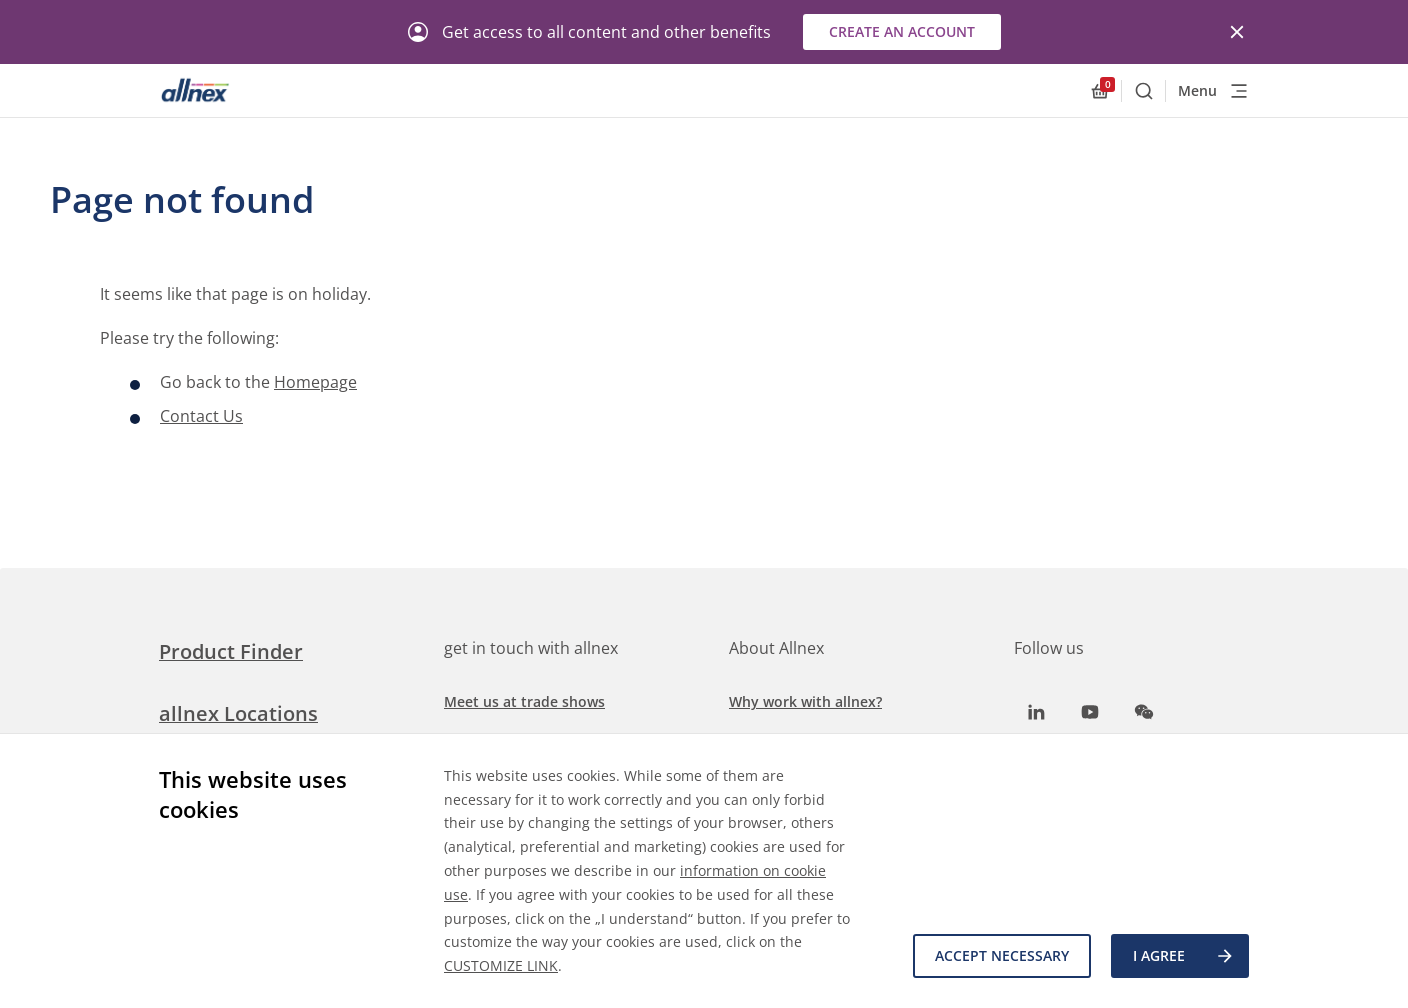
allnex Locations (238, 713)
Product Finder (231, 651)
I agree (1184, 956)
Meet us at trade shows (524, 701)
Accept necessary (1002, 955)
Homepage (315, 382)
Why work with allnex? (805, 701)
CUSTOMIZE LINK (501, 965)
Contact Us (201, 416)
